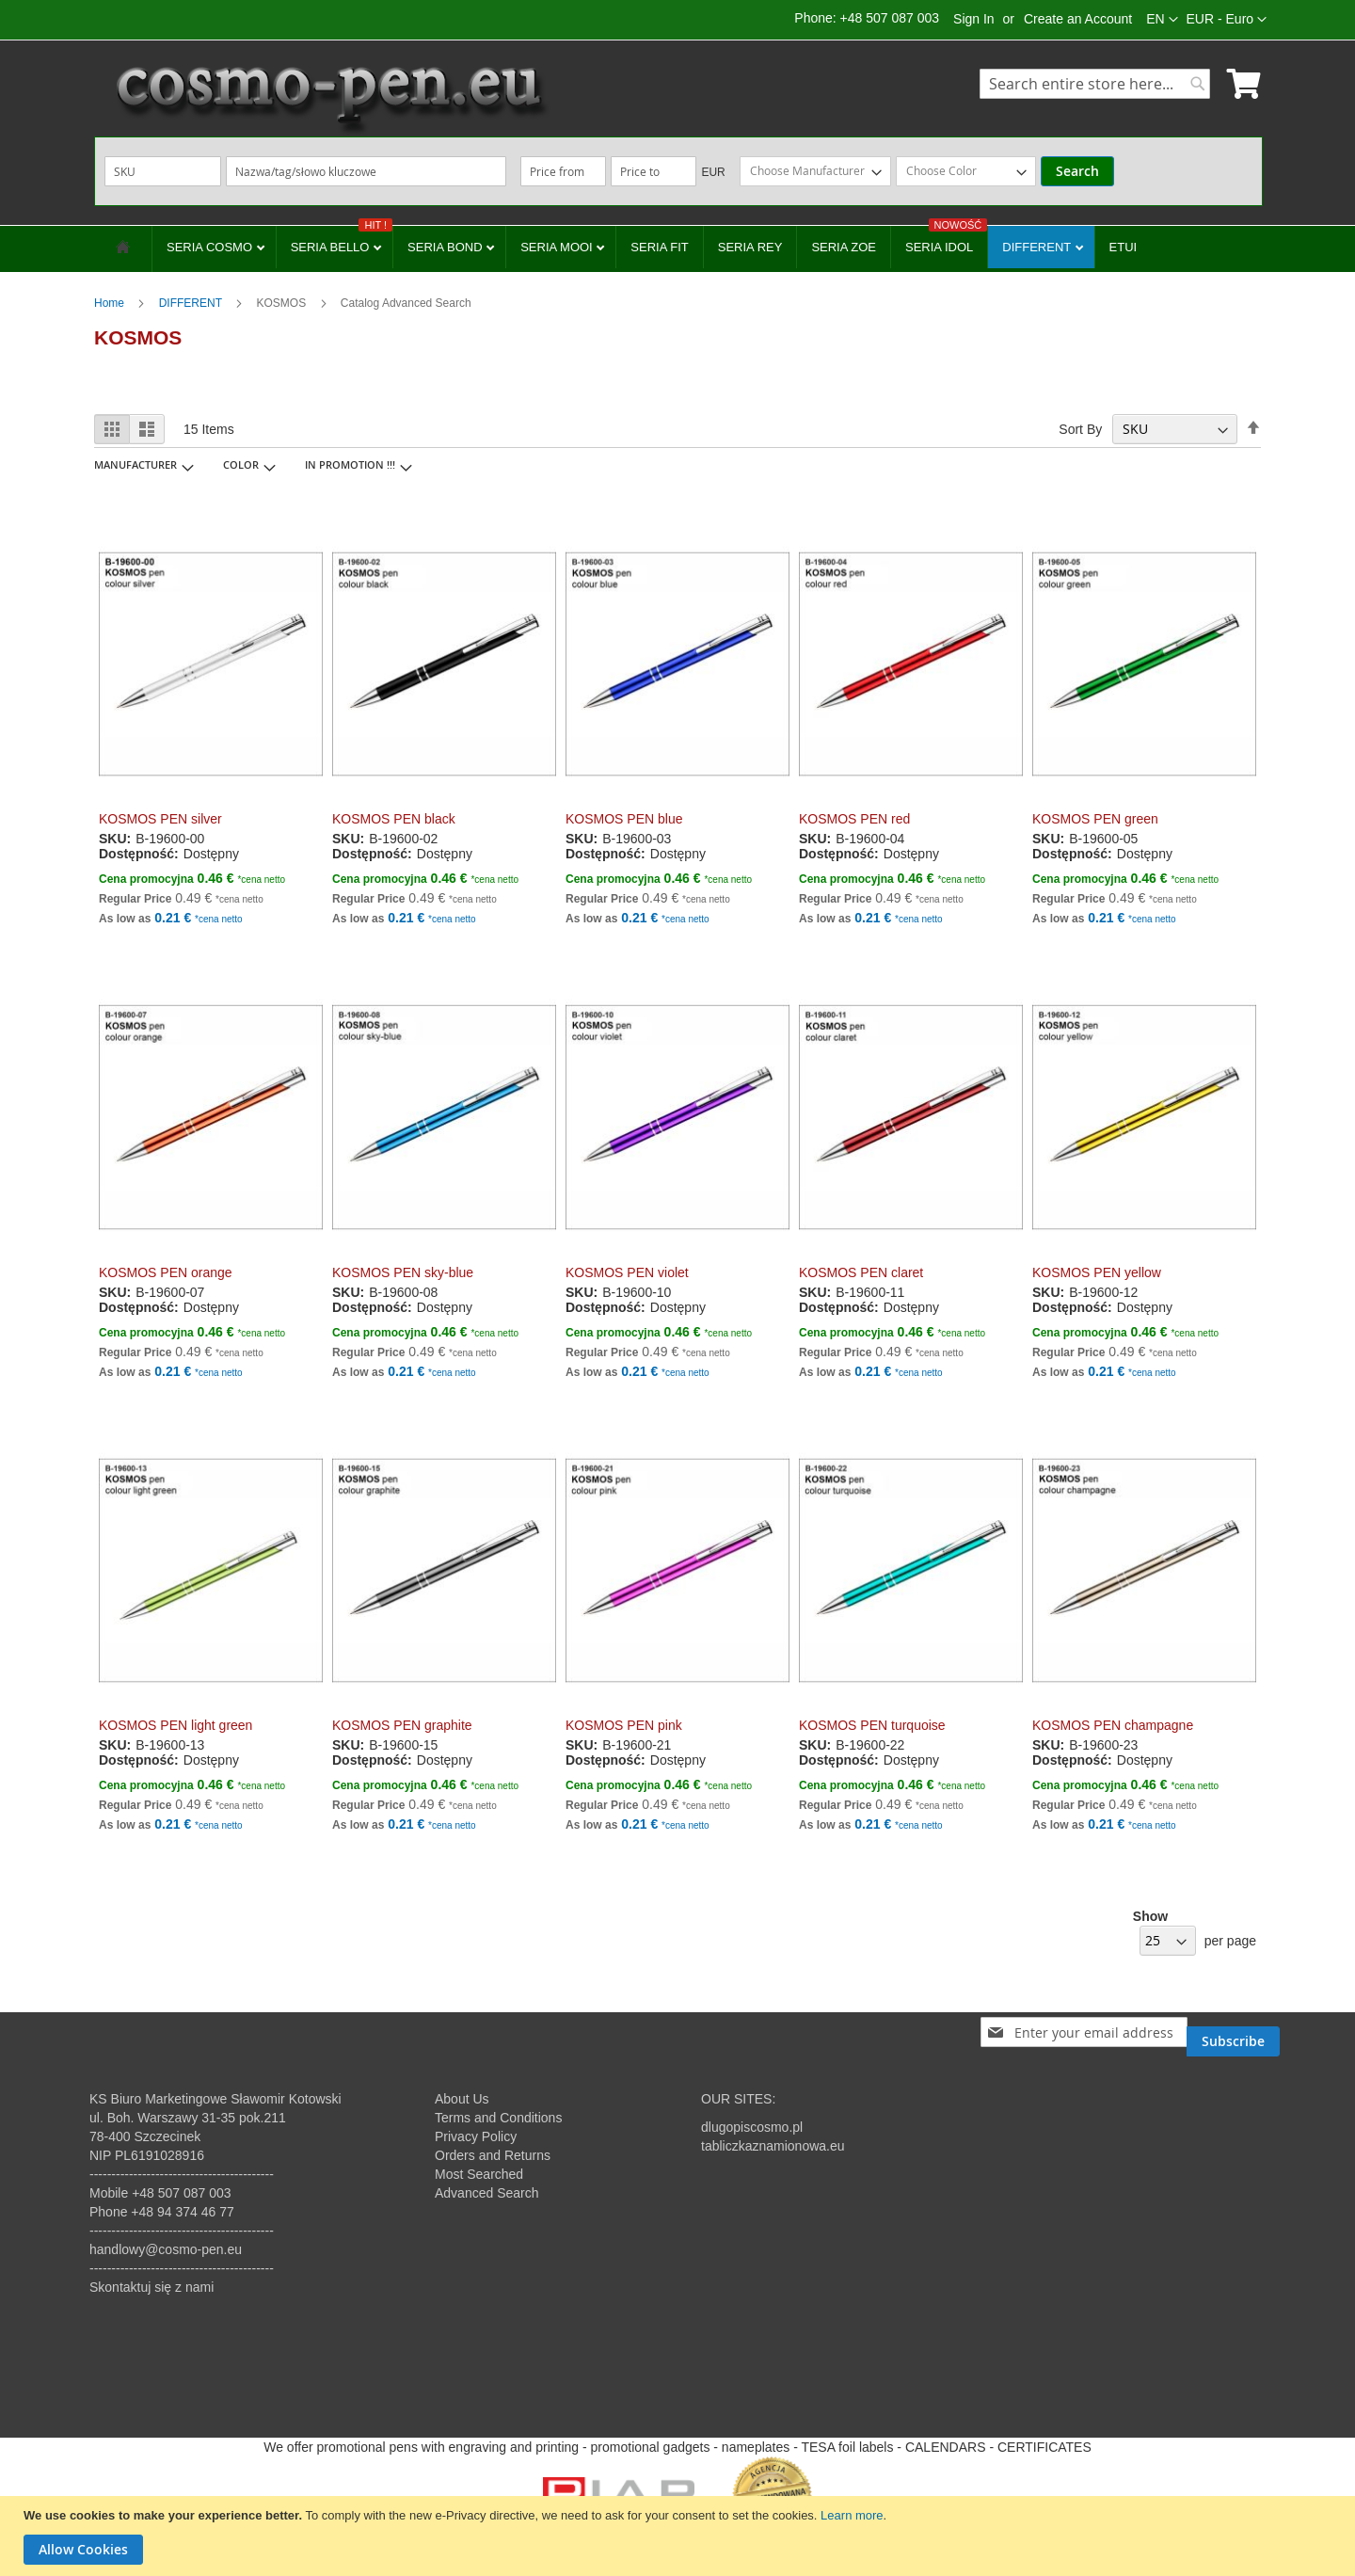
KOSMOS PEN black (393, 818)
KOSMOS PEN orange (165, 1272)
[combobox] (1095, 84)
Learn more (852, 2515)
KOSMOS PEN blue (624, 818)
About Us (462, 2098)
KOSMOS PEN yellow (1096, 1272)
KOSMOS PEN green (1095, 818)
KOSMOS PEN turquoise (872, 1725)
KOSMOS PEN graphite (402, 1725)
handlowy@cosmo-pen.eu (165, 2249)
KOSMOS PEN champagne (1112, 1725)
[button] (1227, 19)
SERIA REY (750, 247)
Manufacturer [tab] (135, 464)
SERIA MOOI (558, 247)
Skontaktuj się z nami (151, 2287)
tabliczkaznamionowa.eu (773, 2145)
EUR (713, 172)
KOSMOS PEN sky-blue (402, 1272)
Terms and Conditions (498, 2117)
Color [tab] (241, 464)
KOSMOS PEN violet (627, 1272)
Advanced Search (487, 2192)
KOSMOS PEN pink (624, 1725)
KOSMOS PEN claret (861, 1272)
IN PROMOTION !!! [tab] (350, 464)
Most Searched (479, 2174)
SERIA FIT (659, 247)
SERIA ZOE (843, 247)
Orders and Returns (492, 2155)
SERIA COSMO (211, 247)
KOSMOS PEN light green (175, 1725)
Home (110, 303)
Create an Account (1078, 18)
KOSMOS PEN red (854, 818)
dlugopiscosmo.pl (752, 2127)
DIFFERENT (1038, 247)
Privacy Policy (476, 2136)
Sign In (974, 18)
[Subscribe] (1233, 2032)
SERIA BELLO (341, 240)
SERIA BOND (446, 247)
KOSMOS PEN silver (160, 818)
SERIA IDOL (946, 240)
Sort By (1080, 429)
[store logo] (329, 98)
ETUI (1123, 247)
